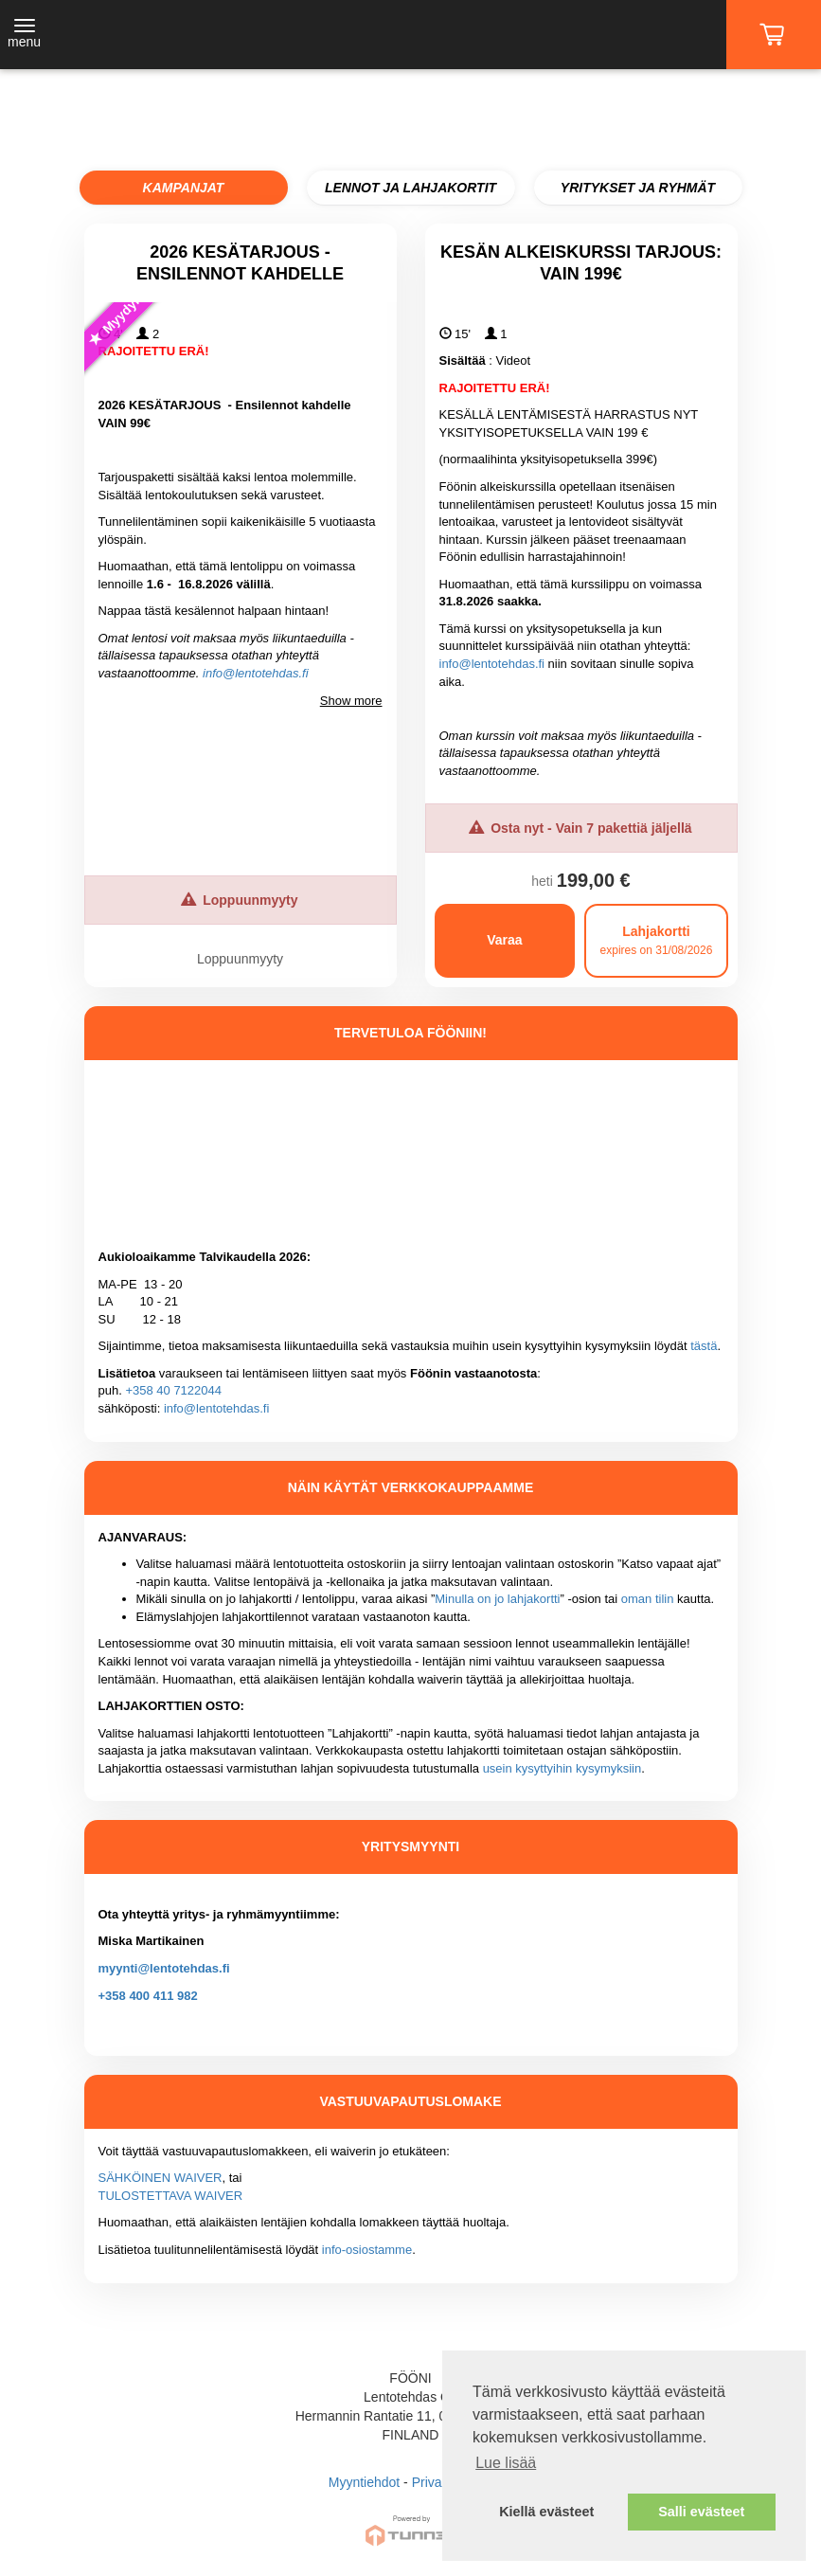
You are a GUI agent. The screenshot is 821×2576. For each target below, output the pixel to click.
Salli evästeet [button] (701, 2511)
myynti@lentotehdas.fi (164, 1968)
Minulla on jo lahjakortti (497, 1599)
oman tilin (647, 1599)
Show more (351, 701)
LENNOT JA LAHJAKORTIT (410, 187)
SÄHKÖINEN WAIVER (160, 2178)
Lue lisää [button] (505, 2463)
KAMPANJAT (183, 187)
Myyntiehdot (364, 2482)
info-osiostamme (367, 2250)
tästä (703, 1346)
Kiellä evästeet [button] (546, 2511)
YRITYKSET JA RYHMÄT (638, 187)
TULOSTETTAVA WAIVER (170, 2196)
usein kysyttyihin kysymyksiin (562, 1768)
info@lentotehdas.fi (256, 673)
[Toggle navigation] (24, 35)
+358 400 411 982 (148, 1996)
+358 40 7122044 (173, 1390)
